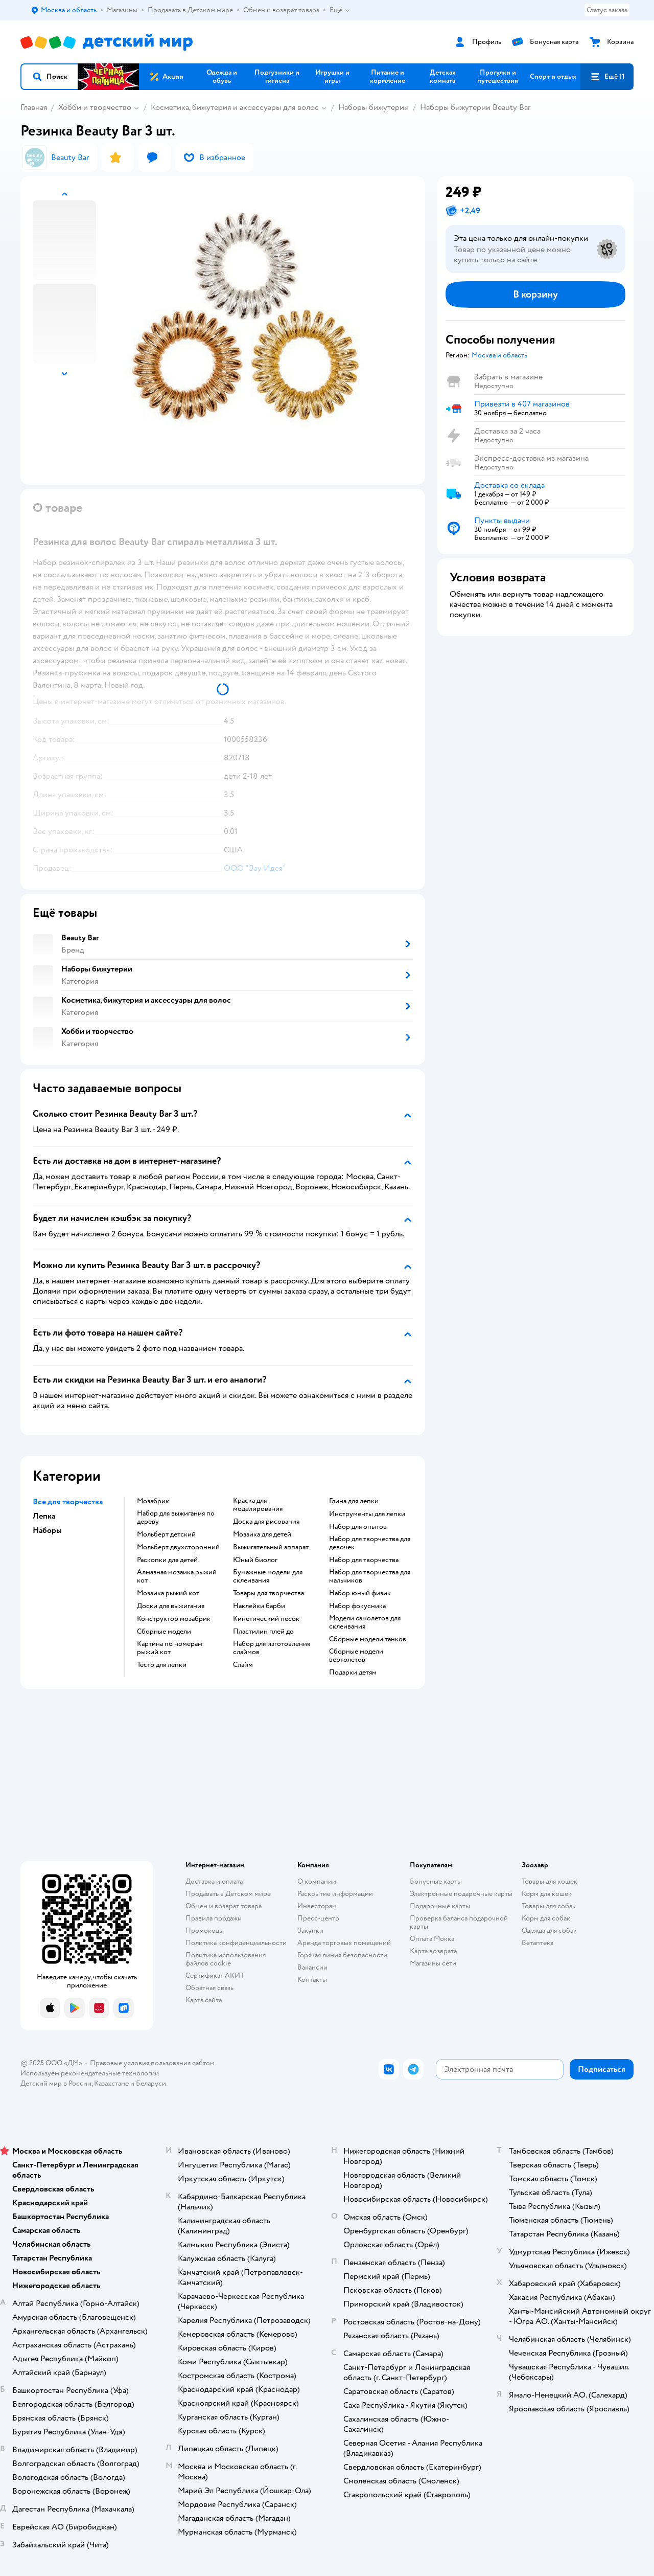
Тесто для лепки (161, 1665)
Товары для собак (549, 1906)
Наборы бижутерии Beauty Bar (475, 107)
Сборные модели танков (367, 1639)
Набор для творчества (364, 1560)
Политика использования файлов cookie (225, 1959)
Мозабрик (153, 1501)
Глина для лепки (354, 1501)
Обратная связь (209, 1987)
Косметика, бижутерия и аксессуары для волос (235, 107)
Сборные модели (164, 1632)
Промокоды (204, 1930)
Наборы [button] (47, 1530)
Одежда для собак (549, 1930)
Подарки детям (353, 1672)
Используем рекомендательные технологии (89, 2073)
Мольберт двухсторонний (178, 1547)
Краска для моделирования (258, 1505)
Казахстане (111, 2083)
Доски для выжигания (170, 1606)
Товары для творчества (268, 1593)
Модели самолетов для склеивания (365, 1622)
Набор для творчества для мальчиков (369, 1576)
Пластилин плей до (263, 1632)
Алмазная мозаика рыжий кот (177, 1576)
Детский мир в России (55, 2083)
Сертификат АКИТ (214, 1975)
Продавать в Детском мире (228, 1893)
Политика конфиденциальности (236, 1942)
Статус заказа (607, 10)
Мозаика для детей (262, 1534)
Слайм (243, 1665)
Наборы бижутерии (373, 107)
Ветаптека (537, 1942)
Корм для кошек (547, 1893)
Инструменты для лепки (367, 1514)
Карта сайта (203, 2000)
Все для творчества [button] (68, 1502)
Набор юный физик (360, 1593)
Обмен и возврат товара (223, 1906)
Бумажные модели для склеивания (267, 1576)
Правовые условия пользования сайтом (152, 2063)
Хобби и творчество (94, 107)
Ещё (340, 10)
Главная (33, 107)
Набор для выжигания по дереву (176, 1517)
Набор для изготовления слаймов (271, 1648)
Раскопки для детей (167, 1560)
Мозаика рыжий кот (168, 1593)
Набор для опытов (358, 1527)
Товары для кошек (549, 1881)
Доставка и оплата (214, 1881)
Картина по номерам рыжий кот (169, 1648)
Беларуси (151, 2083)
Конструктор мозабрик (174, 1619)
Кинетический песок (266, 1619)
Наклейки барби (259, 1606)
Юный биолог (255, 1560)
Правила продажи (213, 1918)
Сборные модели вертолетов (356, 1655)
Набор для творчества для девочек (369, 1543)
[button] (49, 76)
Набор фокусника (357, 1606)
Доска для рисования (266, 1522)
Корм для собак (546, 1918)
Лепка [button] (44, 1516)
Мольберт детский (166, 1534)
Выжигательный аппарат (271, 1547)
